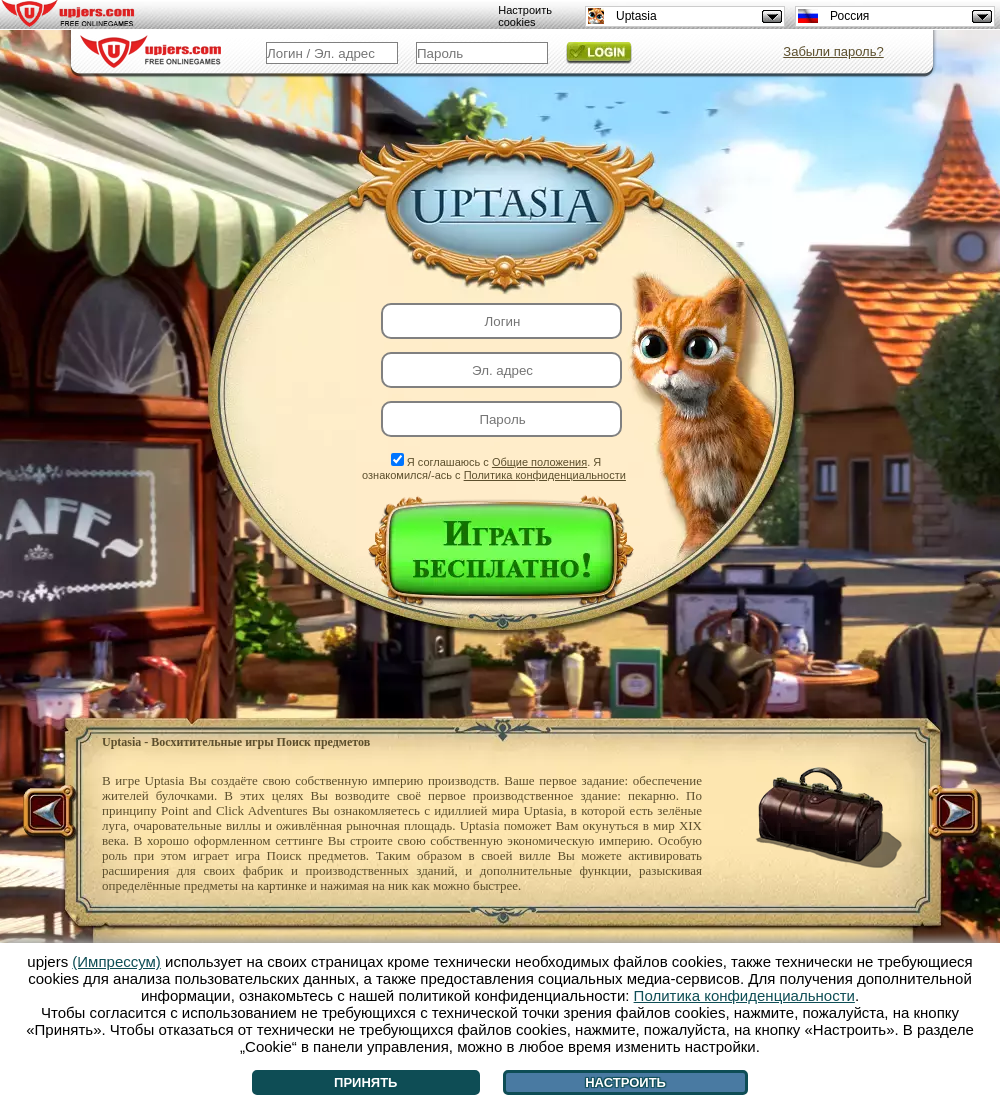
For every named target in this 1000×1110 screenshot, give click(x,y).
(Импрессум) (116, 961)
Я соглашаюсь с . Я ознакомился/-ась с (494, 468)
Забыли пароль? (833, 51)
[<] (51, 814)
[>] (953, 814)
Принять (365, 1082)
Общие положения (539, 462)
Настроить (625, 1082)
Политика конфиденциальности (545, 475)
